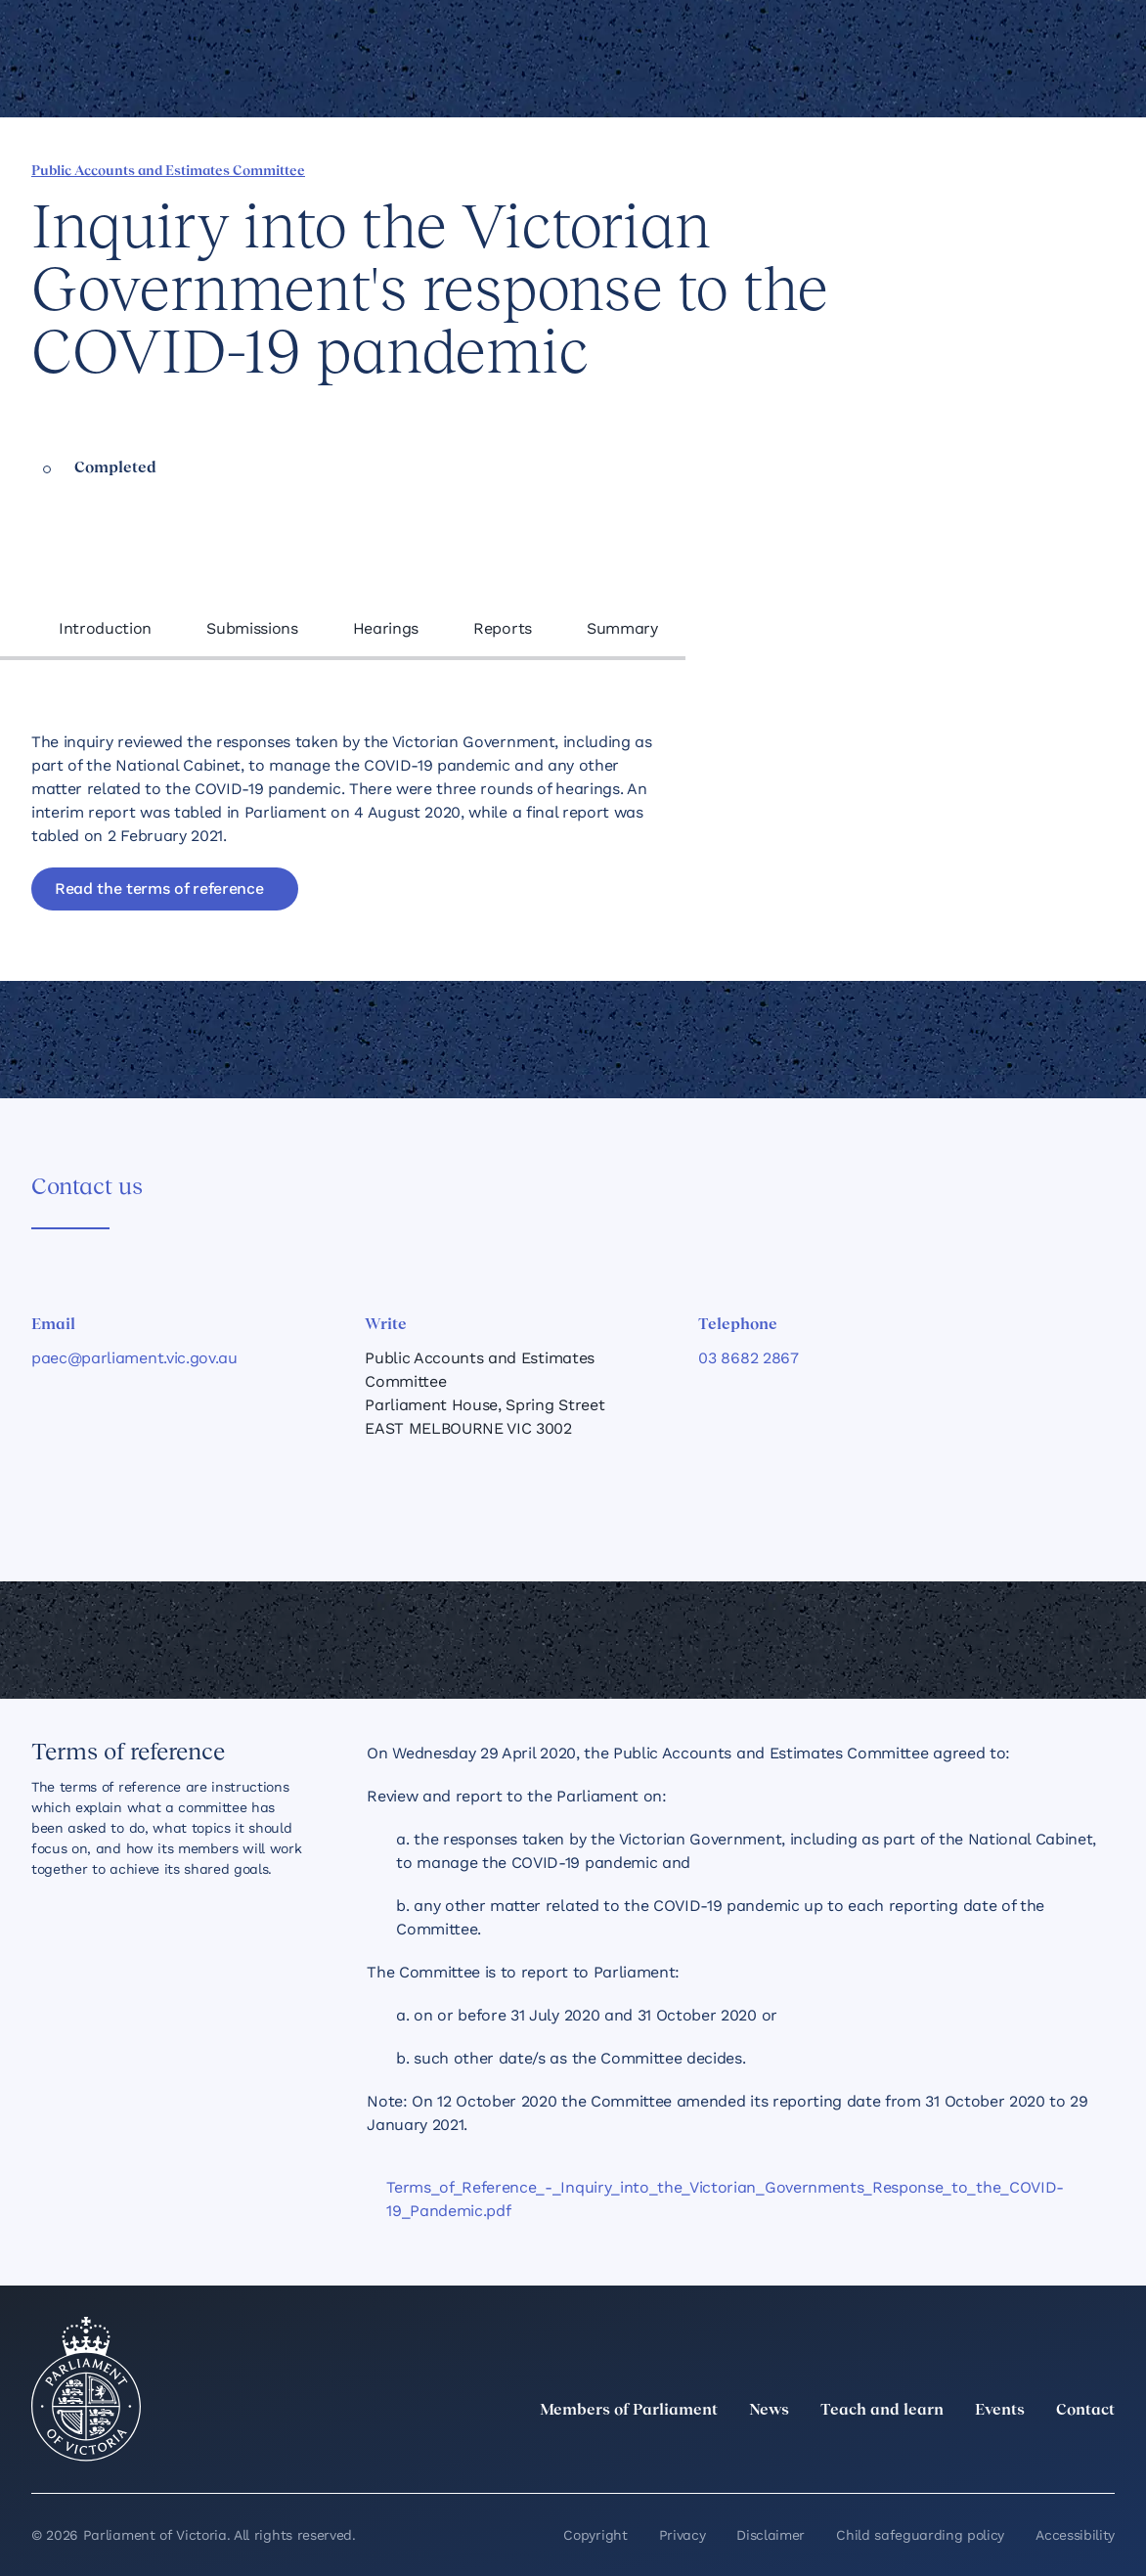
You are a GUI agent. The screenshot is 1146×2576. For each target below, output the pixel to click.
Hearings (386, 628)
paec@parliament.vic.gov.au (134, 1358)
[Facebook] (1016, 2454)
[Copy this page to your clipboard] (1002, 169)
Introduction (105, 628)
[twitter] (887, 2454)
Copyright (595, 2535)
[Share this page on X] (935, 169)
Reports (502, 628)
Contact (1085, 2411)
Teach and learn (882, 2411)
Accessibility (1075, 2535)
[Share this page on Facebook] (869, 169)
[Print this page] (1035, 169)
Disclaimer (770, 2535)
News (769, 2411)
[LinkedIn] (930, 2454)
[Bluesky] (1103, 2454)
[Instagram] (973, 2454)
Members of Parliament (629, 2411)
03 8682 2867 (748, 1358)
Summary (622, 628)
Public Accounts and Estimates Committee (168, 171)
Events (1000, 2411)
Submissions (251, 628)
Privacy (682, 2535)
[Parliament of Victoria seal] (86, 2389)
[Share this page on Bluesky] (969, 169)
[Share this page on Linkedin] (902, 169)
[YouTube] (1060, 2454)
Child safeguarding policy (920, 2535)
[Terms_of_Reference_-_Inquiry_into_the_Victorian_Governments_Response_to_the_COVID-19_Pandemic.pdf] (741, 2199)
